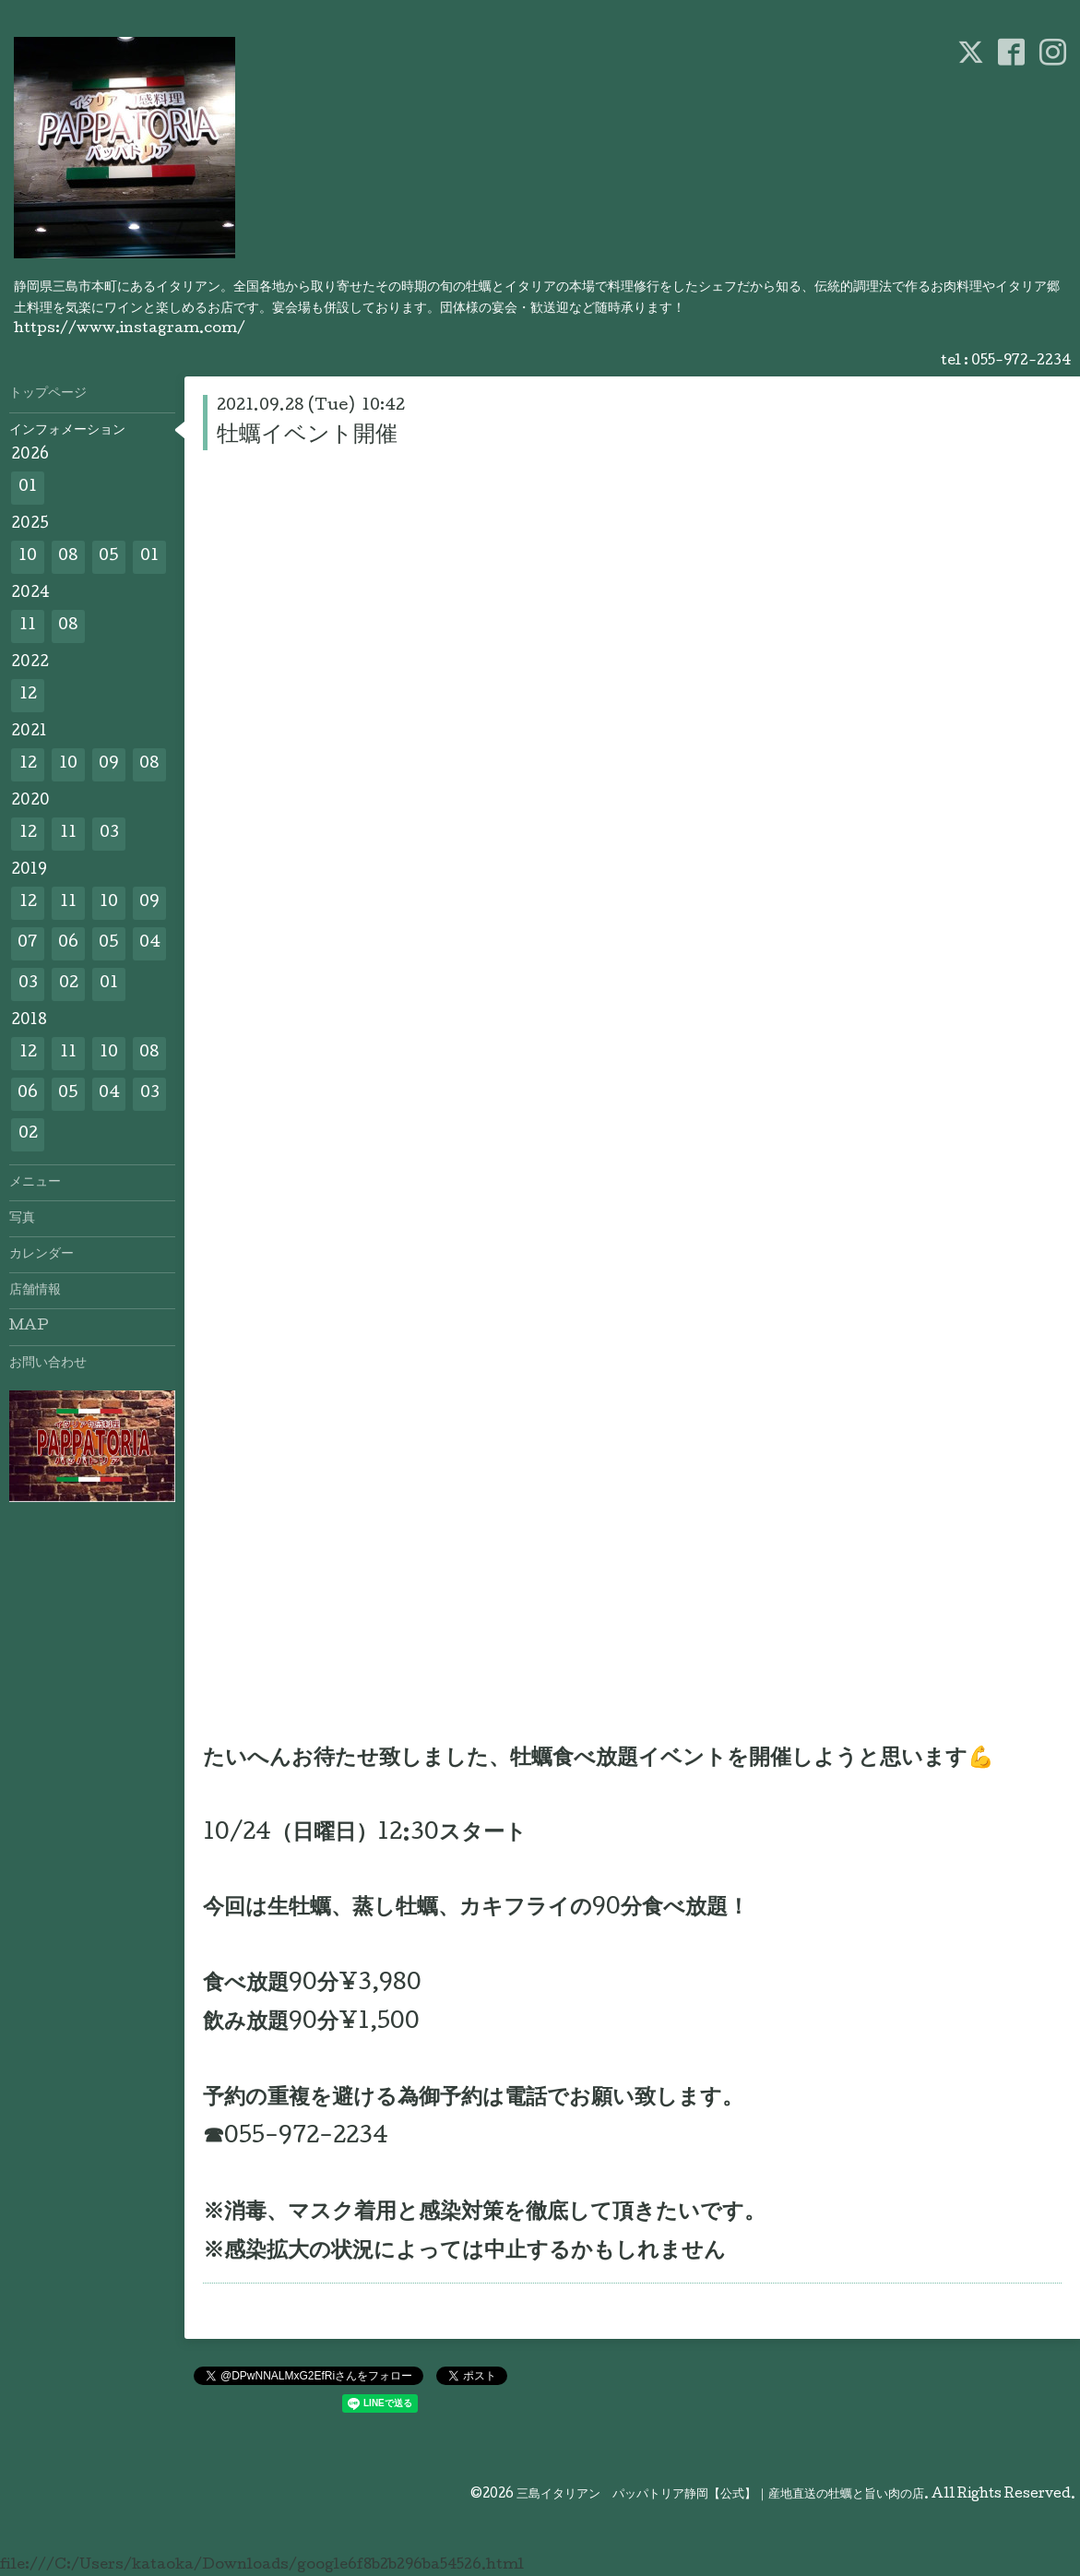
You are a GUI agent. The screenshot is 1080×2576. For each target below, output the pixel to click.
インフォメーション (67, 430)
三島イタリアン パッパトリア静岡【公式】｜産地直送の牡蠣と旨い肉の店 (720, 2494)
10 (27, 557)
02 (68, 984)
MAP (29, 1326)
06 (68, 943)
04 (149, 943)
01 (27, 487)
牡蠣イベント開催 (307, 435)
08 (68, 557)
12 (28, 695)
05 (109, 557)
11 (27, 626)
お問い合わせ (48, 1363)
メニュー (35, 1182)
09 (109, 764)
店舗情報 (35, 1290)
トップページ (48, 394)
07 (28, 943)
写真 (22, 1218)
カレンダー (41, 1254)
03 (109, 833)
